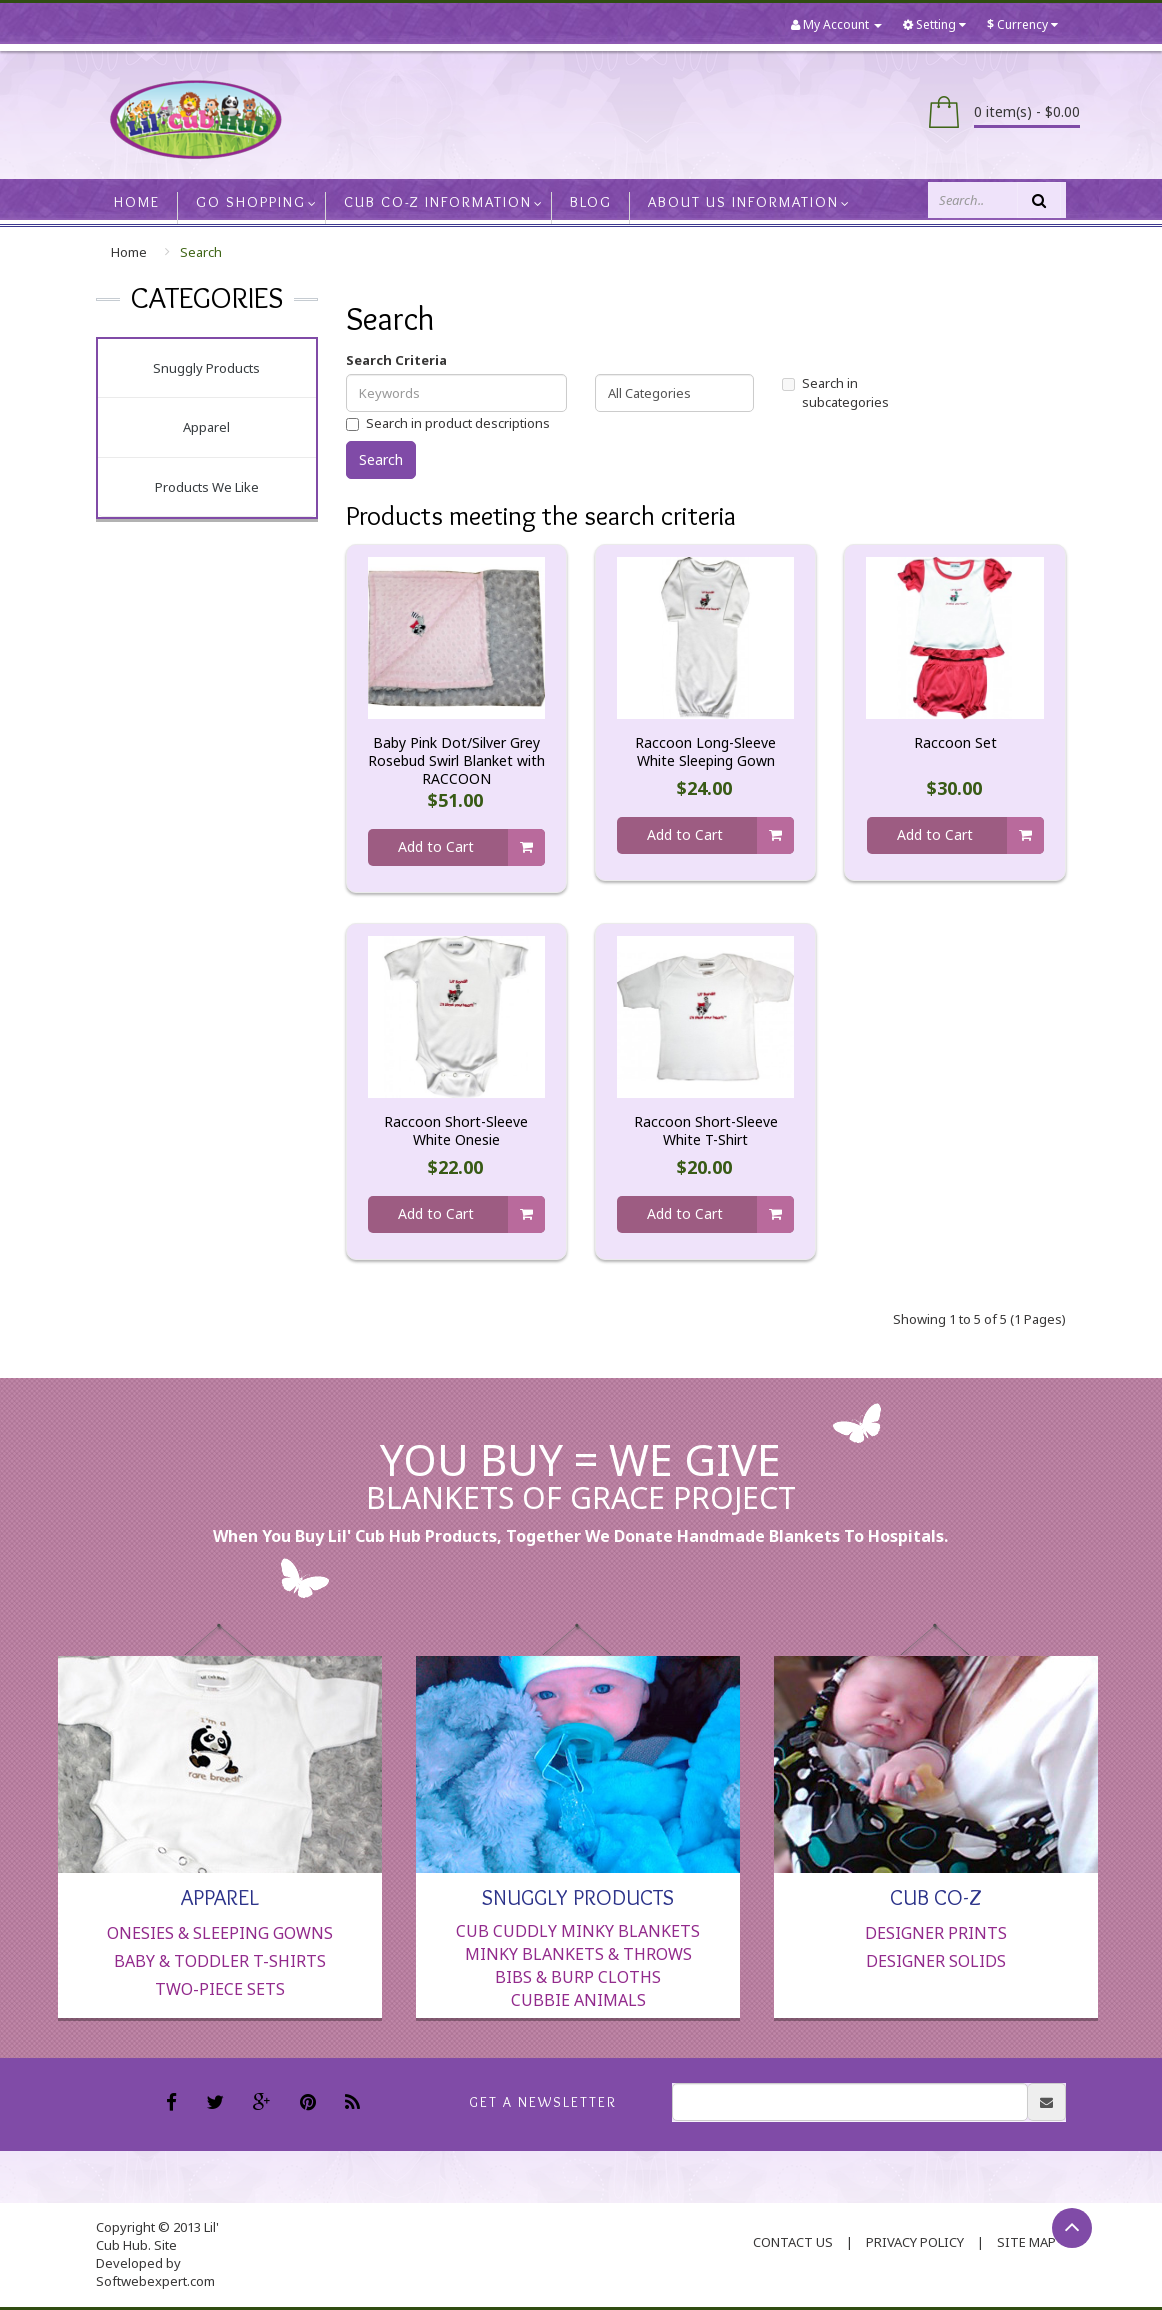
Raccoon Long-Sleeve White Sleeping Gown (705, 752)
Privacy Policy (915, 2242)
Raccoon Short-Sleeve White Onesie (456, 1131)
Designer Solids (936, 1961)
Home (129, 252)
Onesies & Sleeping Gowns (220, 1933)
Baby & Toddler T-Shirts (220, 1961)
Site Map (1026, 2242)
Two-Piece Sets (220, 1989)
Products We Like (207, 487)
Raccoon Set (955, 743)
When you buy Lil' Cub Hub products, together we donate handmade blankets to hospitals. (580, 1536)
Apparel (206, 427)
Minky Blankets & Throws (578, 1954)
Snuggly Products (206, 368)
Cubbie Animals (578, 2000)
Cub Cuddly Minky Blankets (578, 1931)
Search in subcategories (835, 392)
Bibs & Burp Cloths (578, 1977)
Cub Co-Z (936, 1896)
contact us (793, 2242)
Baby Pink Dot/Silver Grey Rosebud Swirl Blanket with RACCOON (456, 761)
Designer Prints (936, 1933)
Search (201, 252)
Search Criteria (396, 360)
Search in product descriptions (448, 423)
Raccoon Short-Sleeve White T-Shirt (706, 1131)
